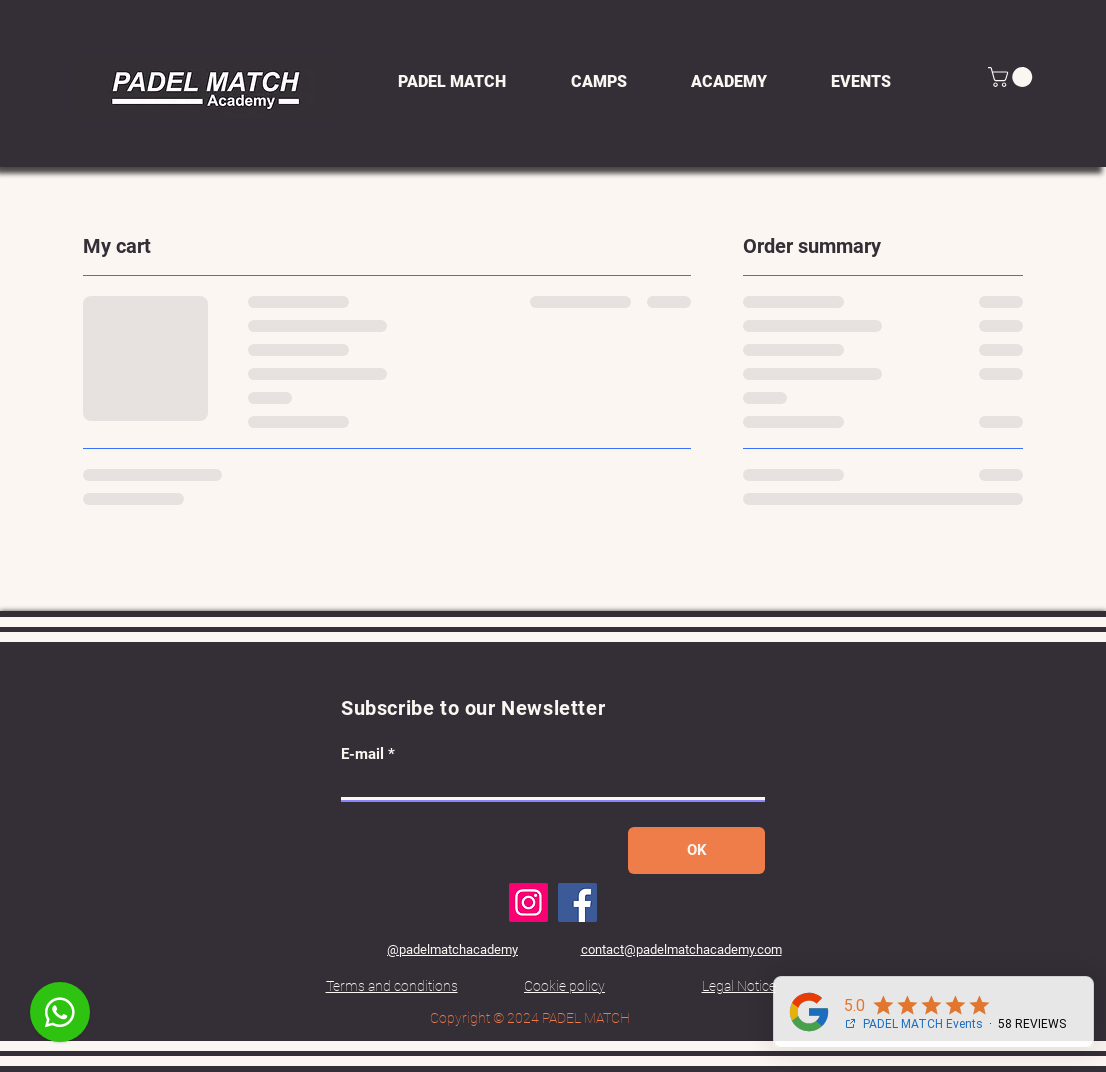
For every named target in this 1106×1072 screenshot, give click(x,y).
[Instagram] (528, 902)
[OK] (696, 850)
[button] (1012, 77)
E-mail (362, 754)
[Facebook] (577, 902)
